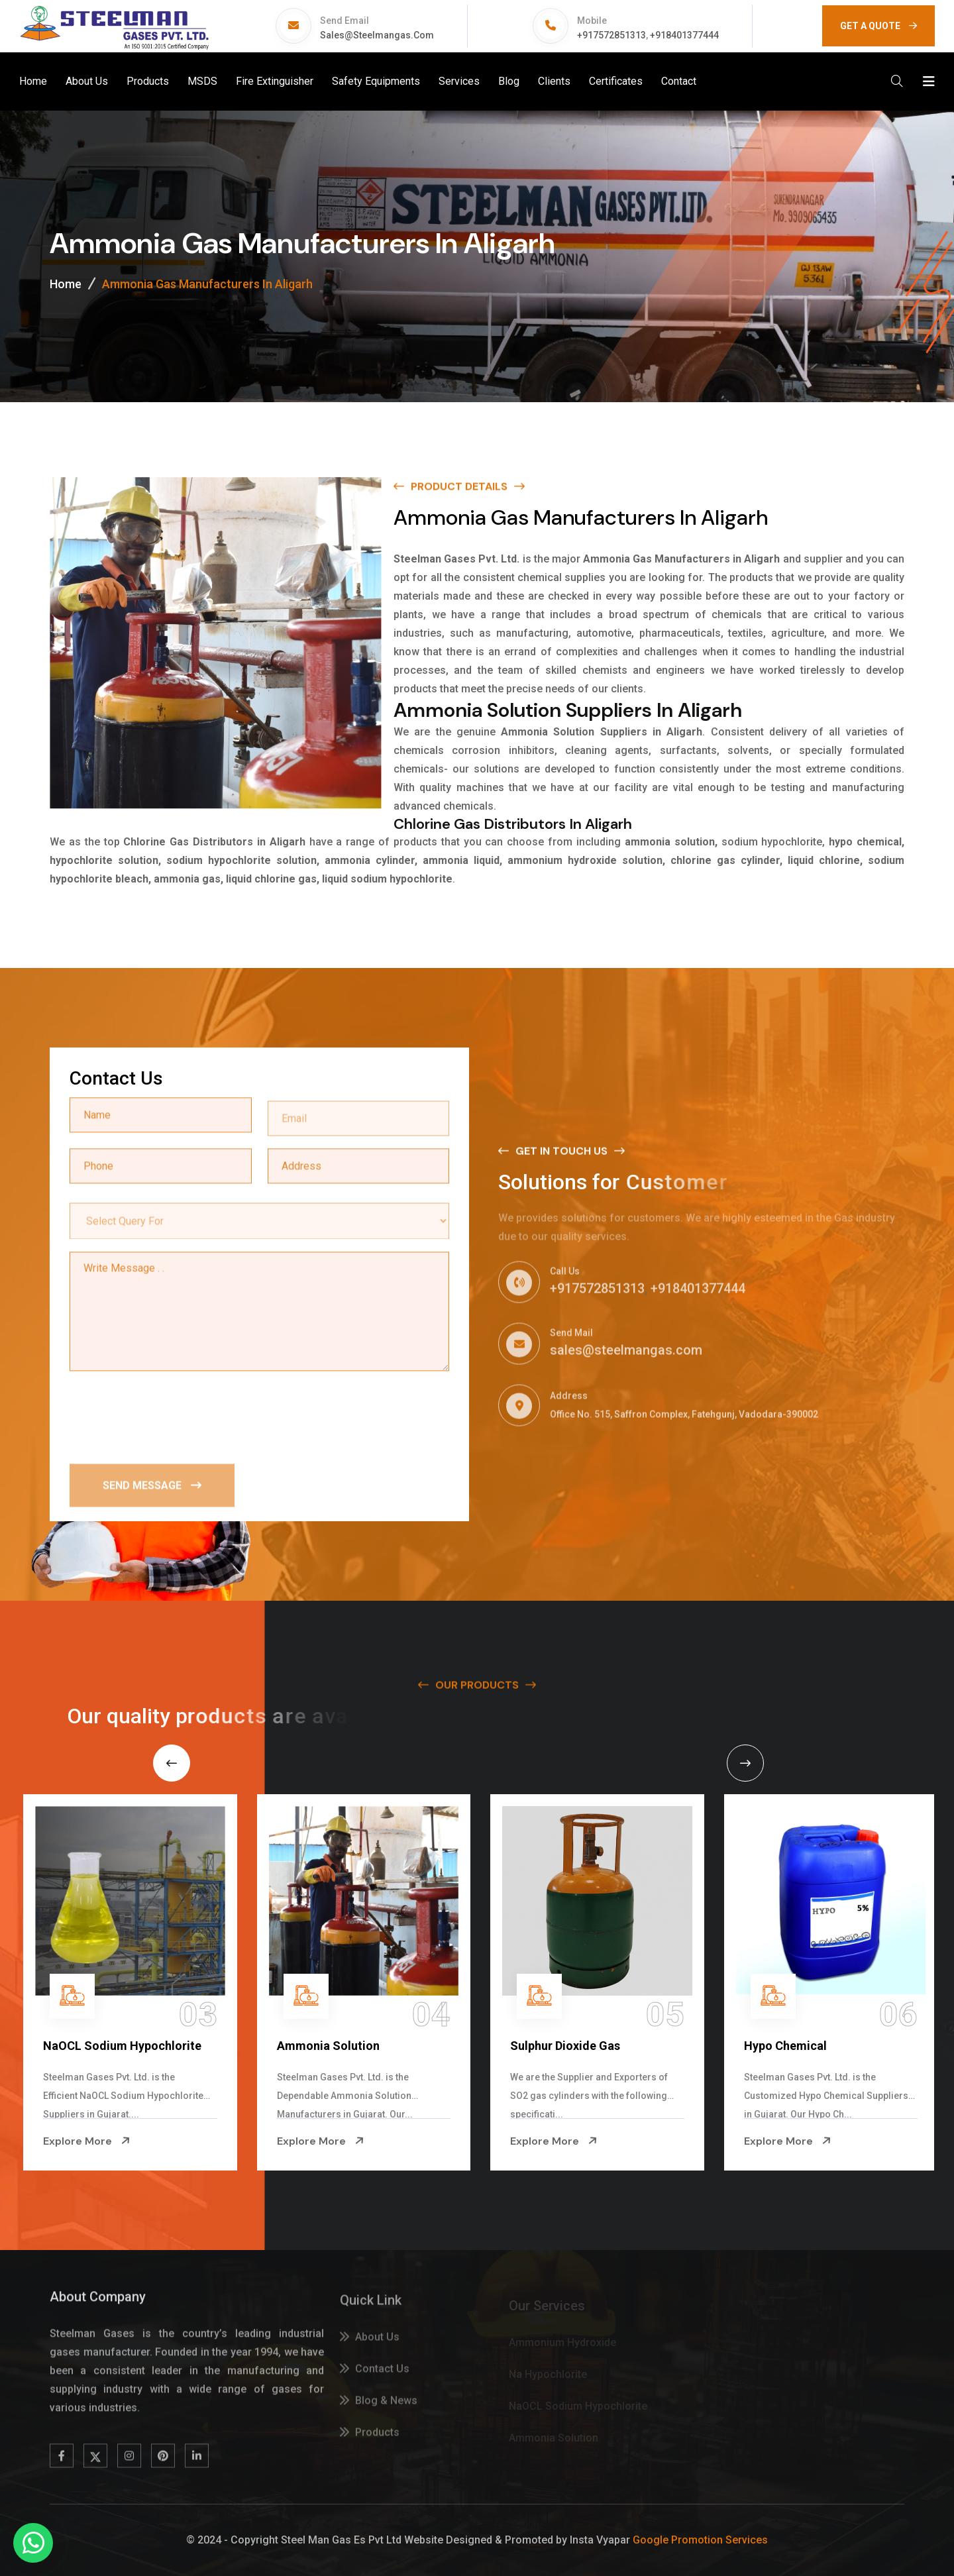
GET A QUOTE (878, 26)
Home (33, 81)
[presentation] (170, 1416)
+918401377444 (684, 35)
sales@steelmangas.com (377, 35)
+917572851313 (611, 35)
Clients (554, 81)
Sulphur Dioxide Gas (666, 2046)
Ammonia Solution (429, 2046)
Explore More (187, 2140)
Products (148, 81)
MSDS (202, 81)
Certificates (616, 81)
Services (459, 81)
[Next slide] (745, 1763)
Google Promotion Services (700, 2540)
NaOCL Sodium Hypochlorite (223, 2046)
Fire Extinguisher (274, 81)
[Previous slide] (171, 1763)
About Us (87, 81)
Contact (678, 81)
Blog (508, 81)
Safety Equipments (376, 81)
